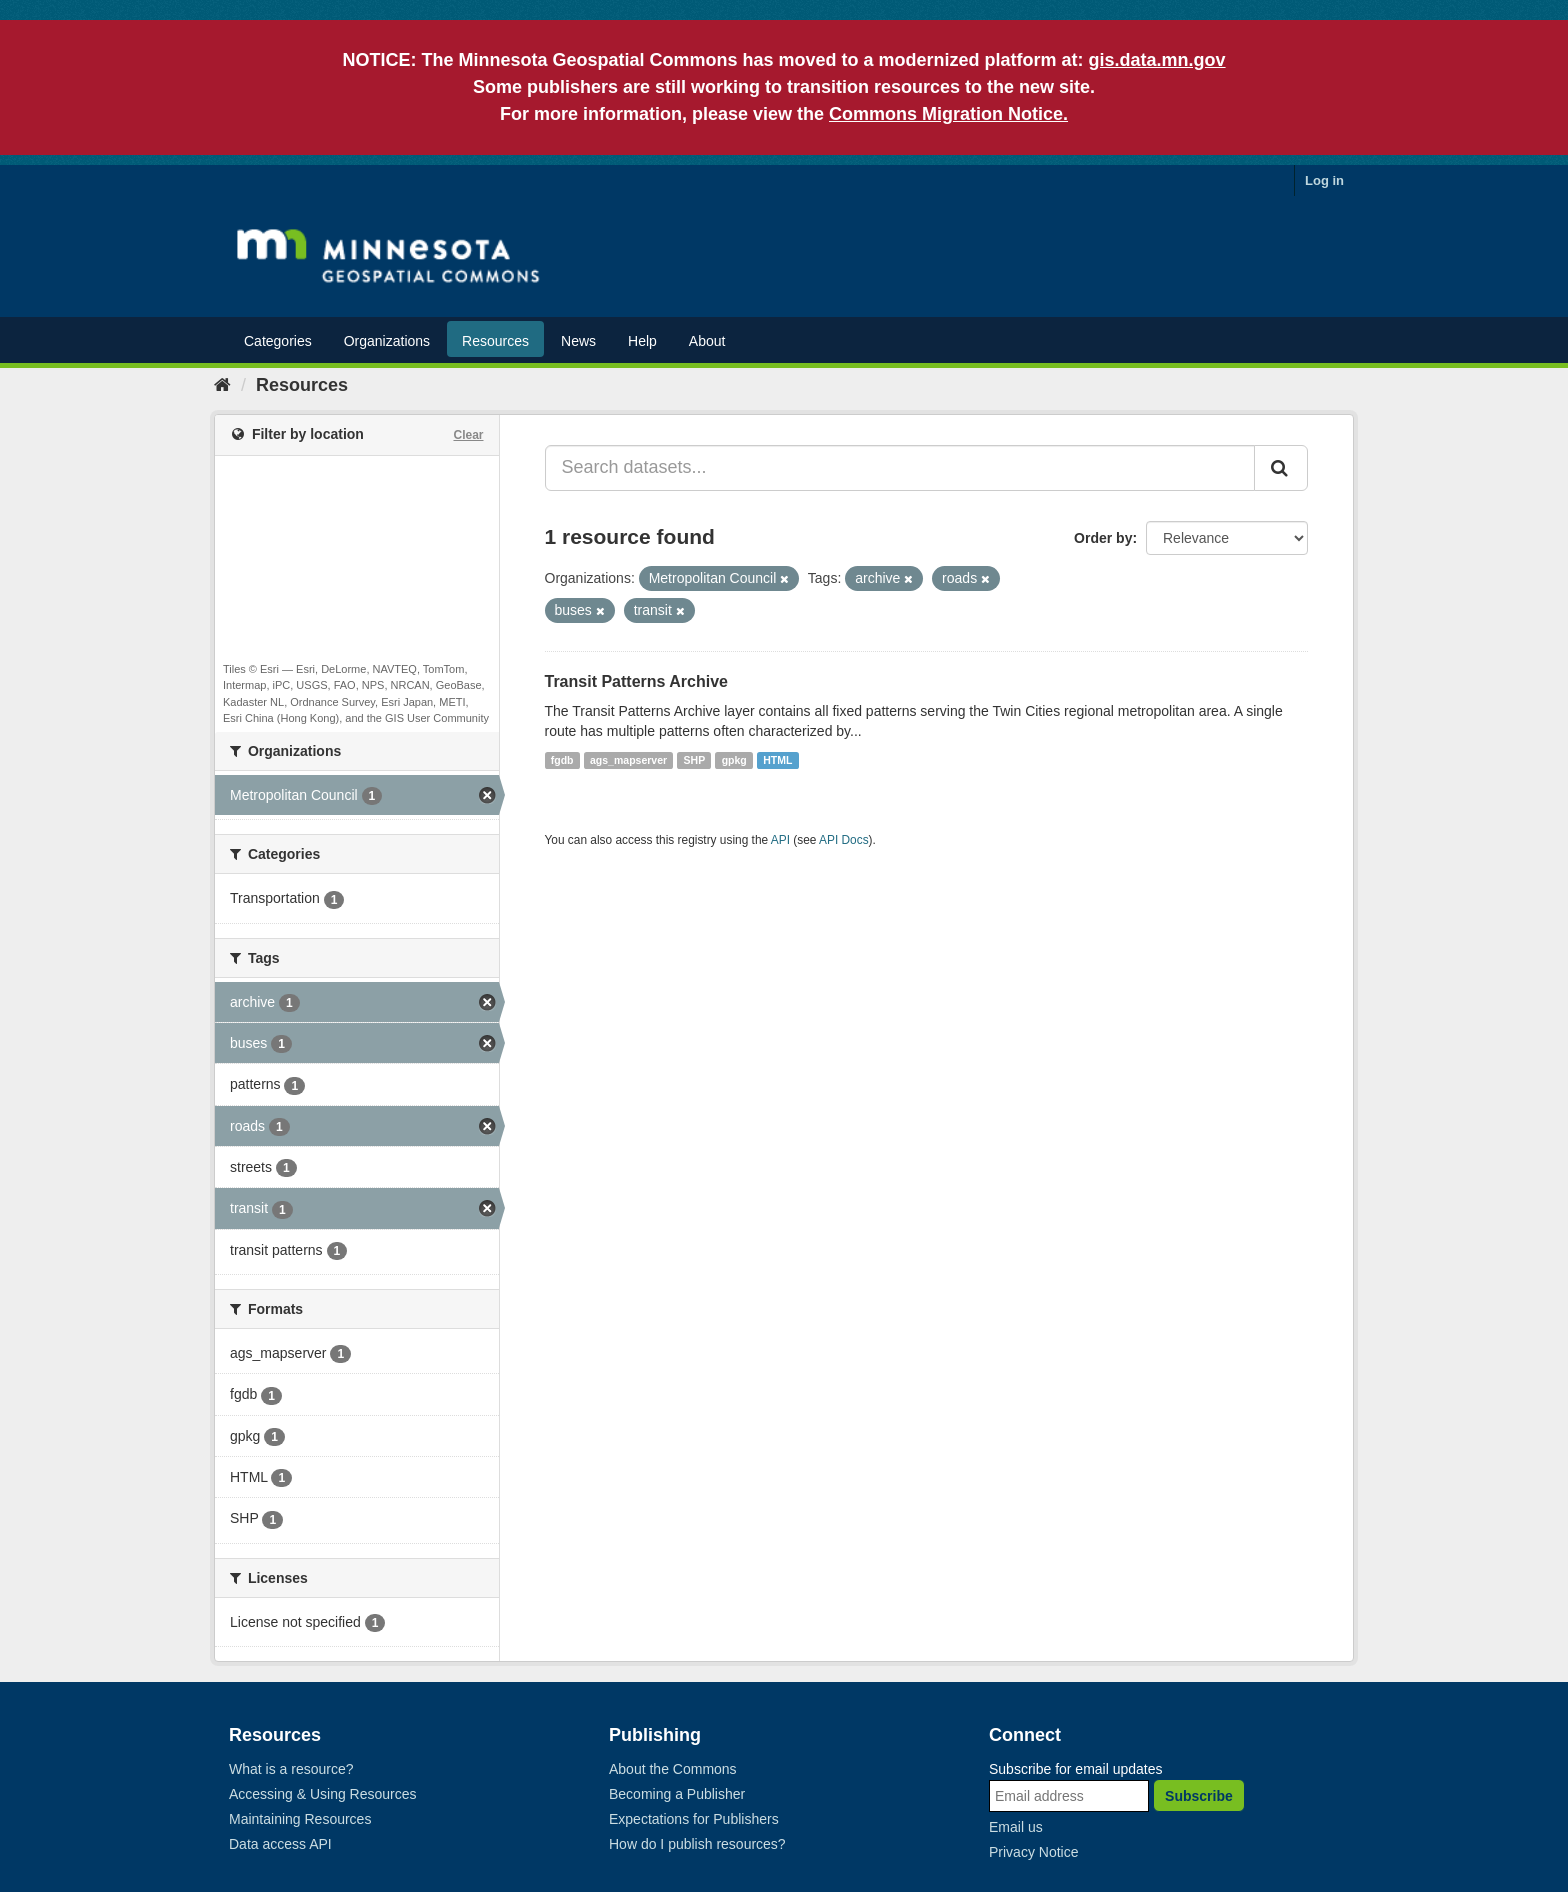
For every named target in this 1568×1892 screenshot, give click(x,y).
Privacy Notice (1033, 1852)
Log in (1324, 180)
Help (642, 341)
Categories (278, 341)
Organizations (387, 341)
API (780, 840)
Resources (495, 341)
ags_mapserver (628, 760)
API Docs (844, 840)
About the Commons (673, 1769)
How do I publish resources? (697, 1844)
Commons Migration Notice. (948, 114)
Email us (1016, 1827)
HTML (777, 760)
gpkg (734, 760)
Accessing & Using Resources (323, 1794)
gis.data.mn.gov (1157, 60)
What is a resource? (291, 1769)
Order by (1103, 538)
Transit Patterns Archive (636, 681)
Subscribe (1199, 1796)
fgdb (562, 760)
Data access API (280, 1844)
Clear (468, 435)
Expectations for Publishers (694, 1819)
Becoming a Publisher (677, 1794)
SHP (695, 760)
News (578, 341)
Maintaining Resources (300, 1819)
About (707, 341)
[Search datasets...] (900, 468)
